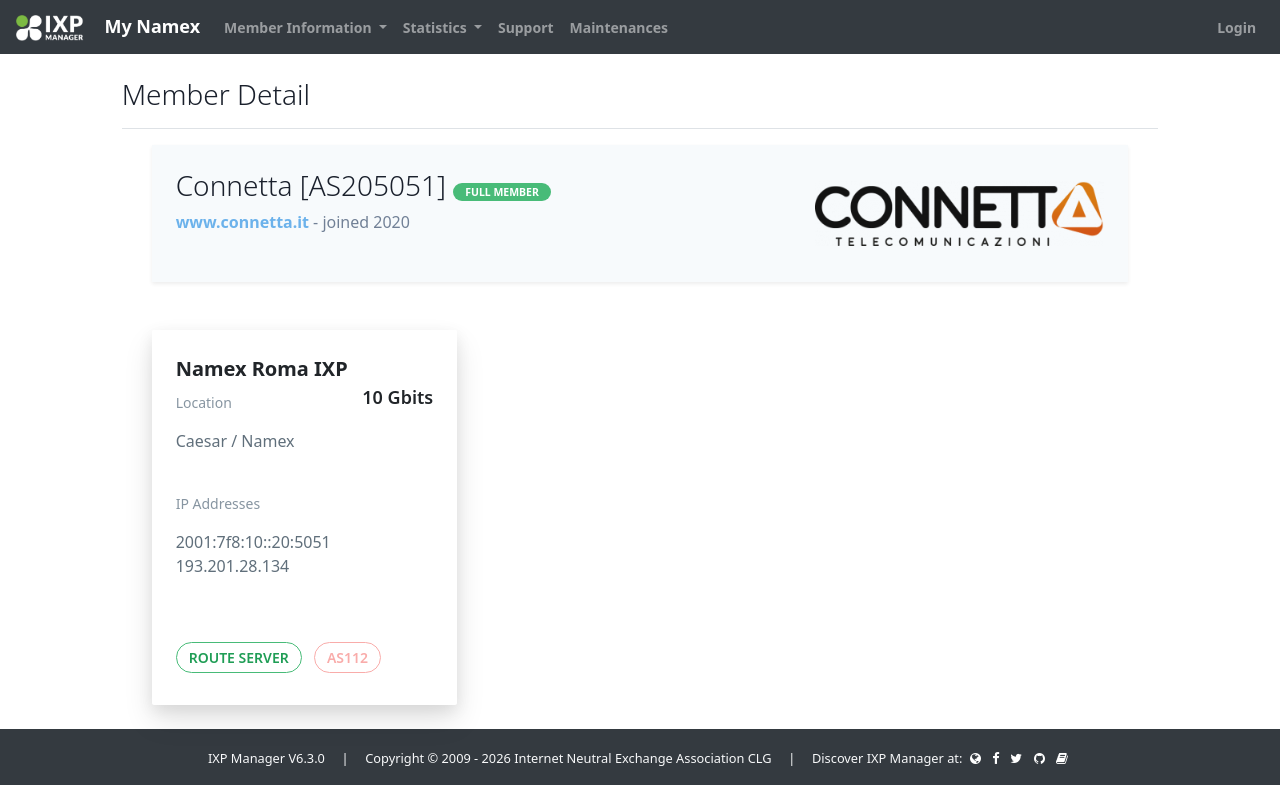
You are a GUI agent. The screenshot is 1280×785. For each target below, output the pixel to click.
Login (1236, 27)
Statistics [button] (437, 27)
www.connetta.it (242, 222)
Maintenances (619, 27)
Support (526, 27)
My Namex (108, 27)
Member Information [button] (299, 27)
